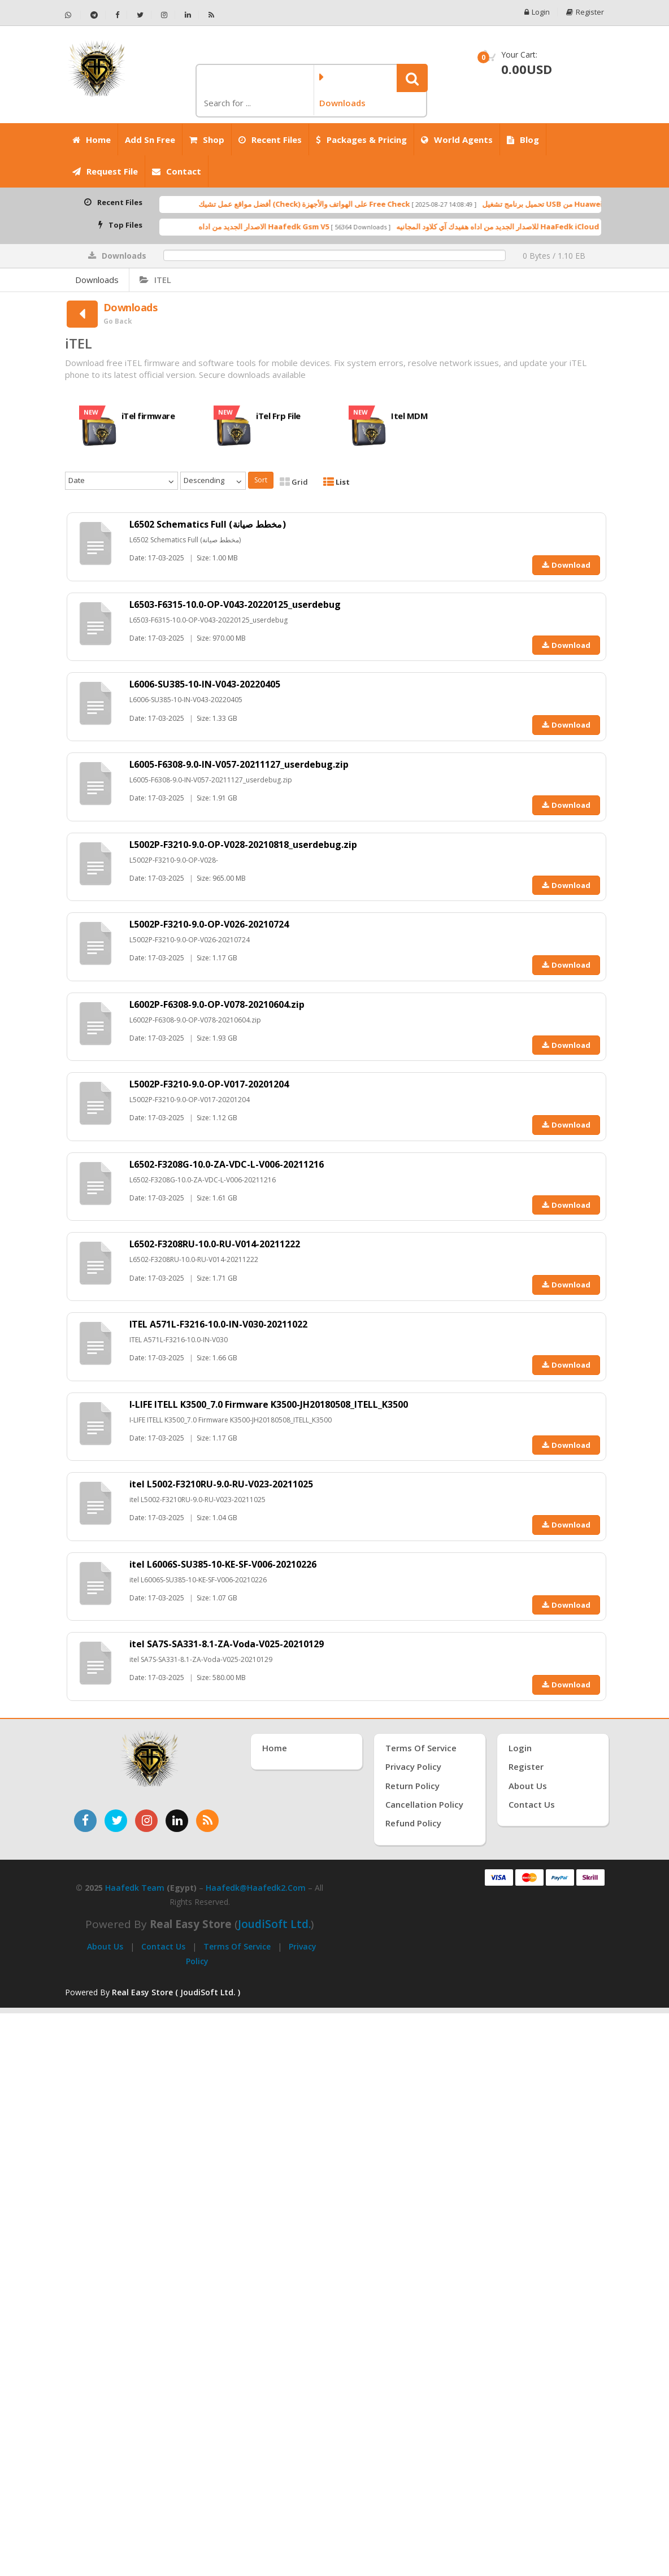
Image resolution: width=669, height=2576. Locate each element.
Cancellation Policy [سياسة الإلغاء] (424, 1804)
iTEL (155, 279)
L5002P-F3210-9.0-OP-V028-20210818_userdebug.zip (243, 844)
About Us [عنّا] (528, 1785)
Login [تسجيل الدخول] (520, 1747)
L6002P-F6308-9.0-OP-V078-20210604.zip (217, 1004)
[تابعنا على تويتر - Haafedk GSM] (140, 15)
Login (536, 12)
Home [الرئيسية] (91, 139)
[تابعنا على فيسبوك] (85, 1820)
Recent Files (270, 139)
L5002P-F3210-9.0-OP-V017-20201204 (209, 1084)
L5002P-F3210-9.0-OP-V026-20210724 (209, 924)
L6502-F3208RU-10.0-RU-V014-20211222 (215, 1244)
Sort (260, 480)
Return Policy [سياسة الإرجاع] (412, 1785)
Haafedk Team (134, 1887)
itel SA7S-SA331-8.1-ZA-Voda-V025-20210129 (226, 1644)
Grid (294, 482)
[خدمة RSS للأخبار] (207, 1820)
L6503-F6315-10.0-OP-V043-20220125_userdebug (235, 604)
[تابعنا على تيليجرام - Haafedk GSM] (94, 15)
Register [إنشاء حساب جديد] (526, 1766)
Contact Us (163, 1946)
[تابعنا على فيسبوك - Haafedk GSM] (117, 15)
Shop (206, 139)
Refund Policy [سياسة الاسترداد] (413, 1823)
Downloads (97, 279)
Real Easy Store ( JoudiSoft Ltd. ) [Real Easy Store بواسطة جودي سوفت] (176, 1992)
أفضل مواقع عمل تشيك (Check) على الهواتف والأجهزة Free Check (347, 204)
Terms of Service (237, 1946)
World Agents (457, 139)
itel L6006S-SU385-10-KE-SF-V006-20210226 (223, 1564)
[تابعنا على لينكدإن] (177, 1820)
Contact (176, 171)
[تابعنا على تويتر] (116, 1820)
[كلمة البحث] (254, 103)
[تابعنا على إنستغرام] (146, 1820)
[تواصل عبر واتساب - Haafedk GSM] (73, 15)
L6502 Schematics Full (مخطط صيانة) (207, 524)
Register (585, 12)
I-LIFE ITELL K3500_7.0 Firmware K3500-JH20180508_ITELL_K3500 (269, 1404)
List (336, 482)
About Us (105, 1946)
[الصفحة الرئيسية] (126, 68)
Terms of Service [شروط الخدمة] (421, 1747)
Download (566, 565)
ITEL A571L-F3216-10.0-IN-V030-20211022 (218, 1324)
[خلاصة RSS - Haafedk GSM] (211, 15)
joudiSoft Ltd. (274, 1924)
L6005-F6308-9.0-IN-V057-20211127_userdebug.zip (239, 764)
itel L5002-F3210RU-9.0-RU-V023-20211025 (221, 1484)
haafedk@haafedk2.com (256, 1887)
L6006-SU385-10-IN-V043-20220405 (205, 684)
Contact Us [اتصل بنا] (532, 1804)
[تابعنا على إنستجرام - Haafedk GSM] (164, 15)
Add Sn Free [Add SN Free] (150, 139)
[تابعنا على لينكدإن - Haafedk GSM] (188, 15)
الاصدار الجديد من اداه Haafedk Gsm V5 (307, 226)
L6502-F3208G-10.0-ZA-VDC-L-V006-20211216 (226, 1164)
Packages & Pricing (361, 139)
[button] (412, 78)
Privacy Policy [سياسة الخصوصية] (413, 1766)
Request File (105, 171)
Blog (523, 139)
